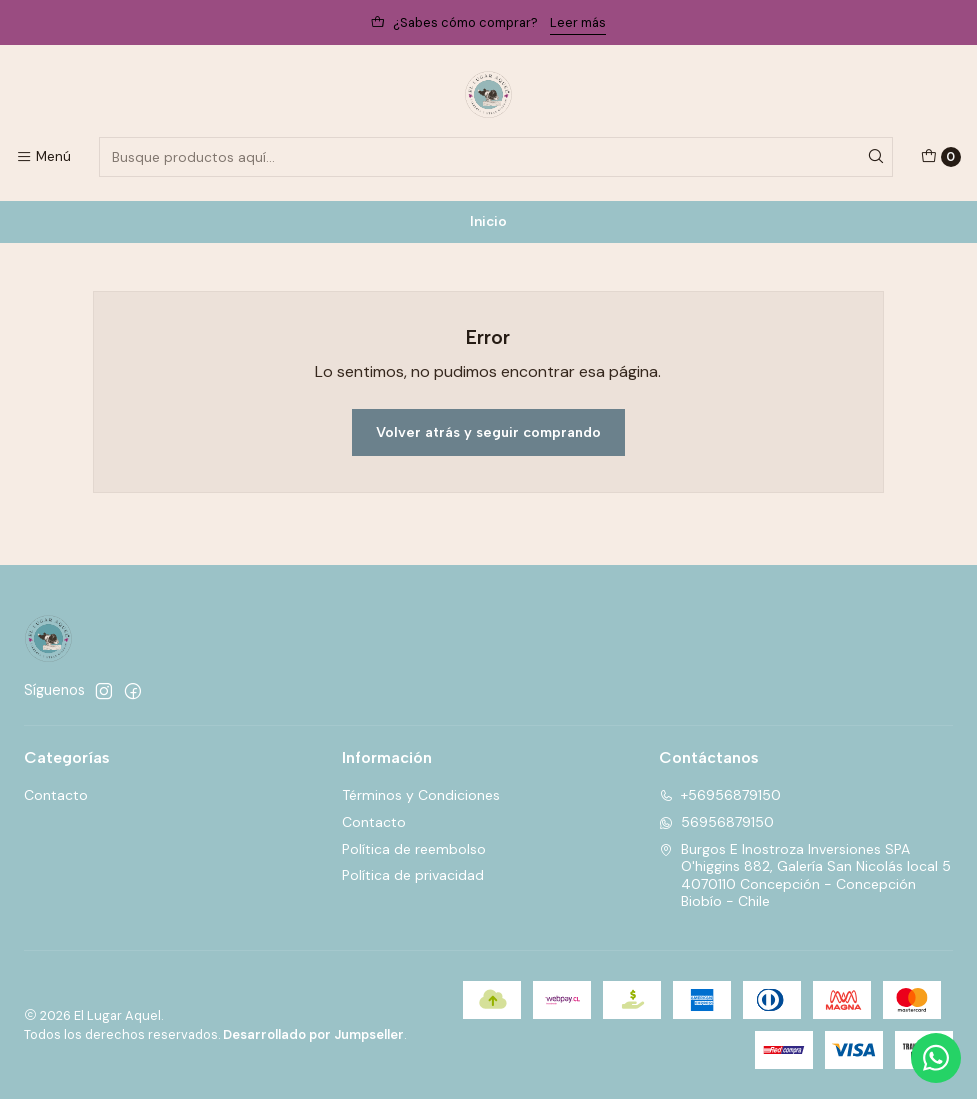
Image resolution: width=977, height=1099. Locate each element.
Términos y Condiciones (421, 795)
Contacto (56, 795)
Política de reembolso (414, 849)
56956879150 (716, 822)
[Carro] (941, 157)
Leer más (578, 22)
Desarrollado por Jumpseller (313, 1034)
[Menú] (43, 157)
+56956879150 (720, 795)
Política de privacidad (413, 875)
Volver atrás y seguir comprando (488, 432)
